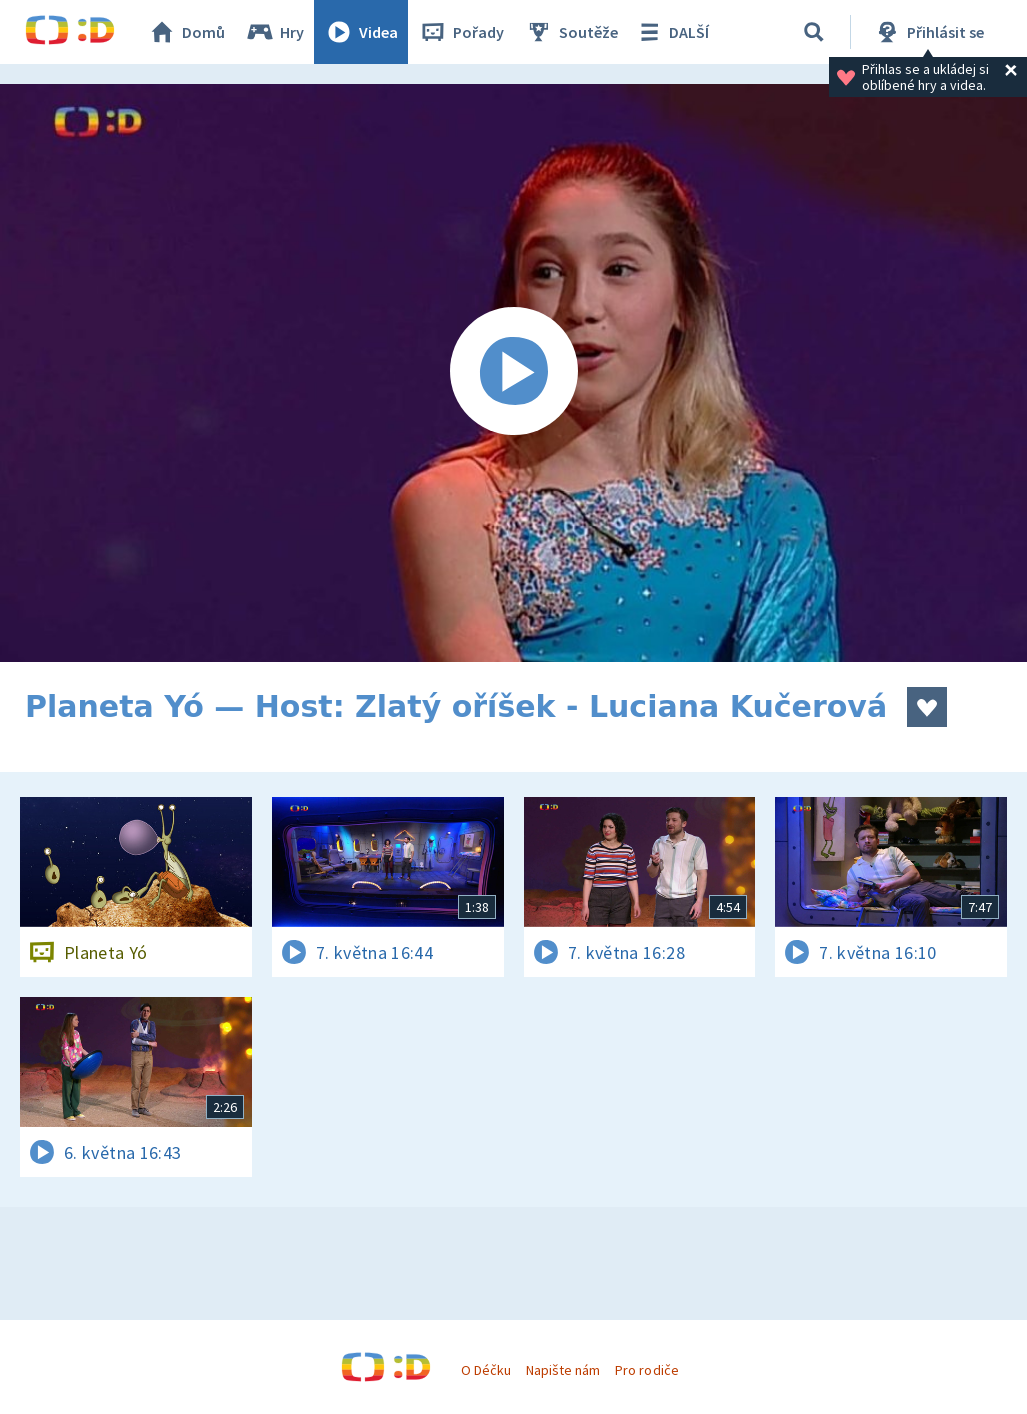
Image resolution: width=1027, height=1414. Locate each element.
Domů (186, 32)
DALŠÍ (671, 32)
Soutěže (571, 32)
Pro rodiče (646, 1370)
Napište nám (563, 1370)
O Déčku (486, 1370)
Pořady (461, 32)
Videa (361, 32)
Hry (274, 32)
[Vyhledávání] (814, 32)
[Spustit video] (513, 373)
